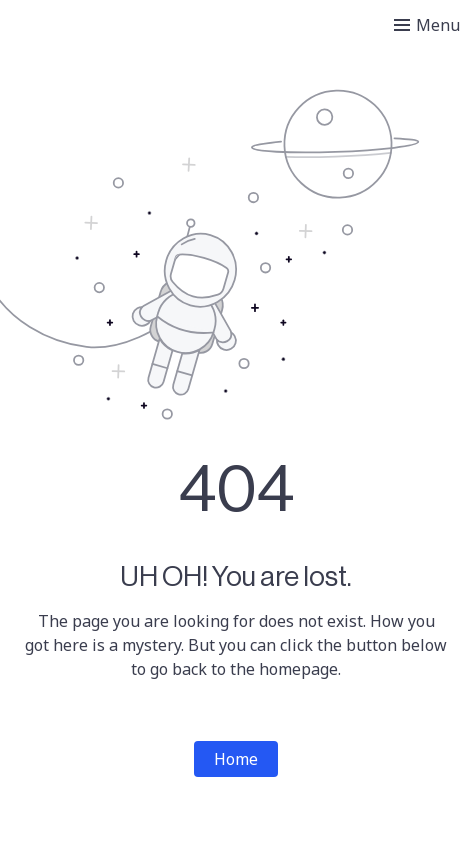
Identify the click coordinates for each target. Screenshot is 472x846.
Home (236, 759)
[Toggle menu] (427, 25)
